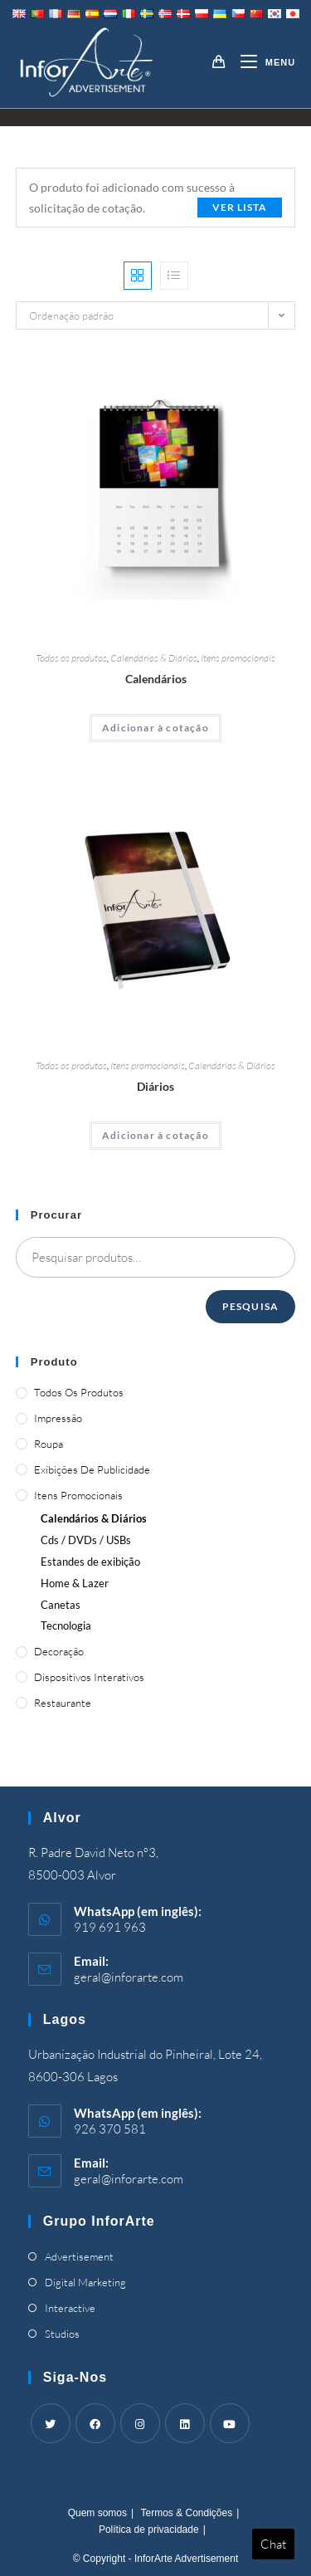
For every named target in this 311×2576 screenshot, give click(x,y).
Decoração (59, 1651)
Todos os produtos (71, 658)
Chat (273, 2544)
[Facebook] (95, 2423)
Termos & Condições (186, 2513)
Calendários (156, 679)
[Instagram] (140, 2423)
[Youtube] (230, 2423)
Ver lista (239, 207)
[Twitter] (50, 2423)
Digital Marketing (85, 2282)
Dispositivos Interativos (89, 1677)
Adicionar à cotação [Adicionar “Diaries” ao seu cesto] (155, 1135)
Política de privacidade (149, 2529)
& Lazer (75, 1583)
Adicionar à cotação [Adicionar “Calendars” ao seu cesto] (155, 727)
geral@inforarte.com (128, 1977)
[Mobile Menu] (261, 62)
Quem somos (97, 2513)
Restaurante (62, 1702)
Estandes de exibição (90, 1561)
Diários (155, 1086)
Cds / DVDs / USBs (86, 1540)
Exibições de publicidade (92, 1469)
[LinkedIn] (185, 2423)
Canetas (60, 1604)
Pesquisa (250, 1306)
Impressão (58, 1418)
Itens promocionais (238, 658)
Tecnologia (66, 1625)
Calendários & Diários (153, 658)
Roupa (48, 1443)
